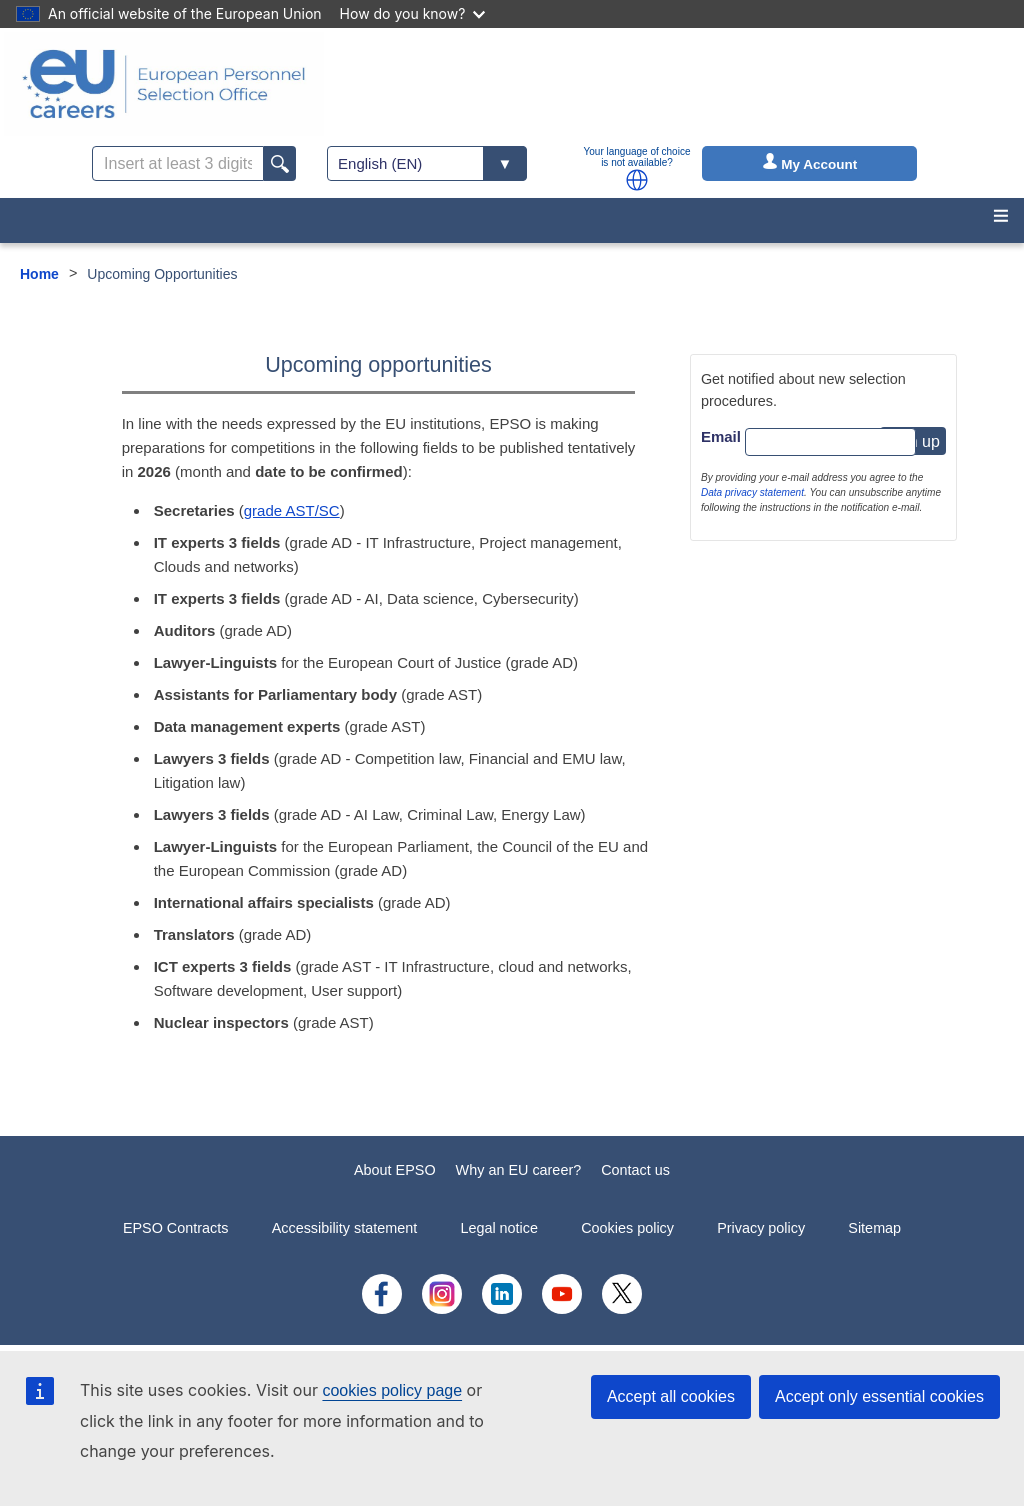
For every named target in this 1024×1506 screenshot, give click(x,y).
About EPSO (395, 1170)
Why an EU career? (519, 1170)
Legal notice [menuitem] (499, 1228)
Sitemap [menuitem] (874, 1228)
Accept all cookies (671, 1396)
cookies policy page (392, 1390)
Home (39, 274)
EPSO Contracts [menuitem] (176, 1228)
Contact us (635, 1170)
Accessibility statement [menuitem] (345, 1228)
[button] (637, 180)
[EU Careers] (164, 84)
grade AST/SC (292, 510)
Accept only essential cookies (879, 1396)
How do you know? (413, 13)
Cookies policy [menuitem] (627, 1228)
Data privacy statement (752, 492)
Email (721, 436)
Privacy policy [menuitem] (761, 1228)
